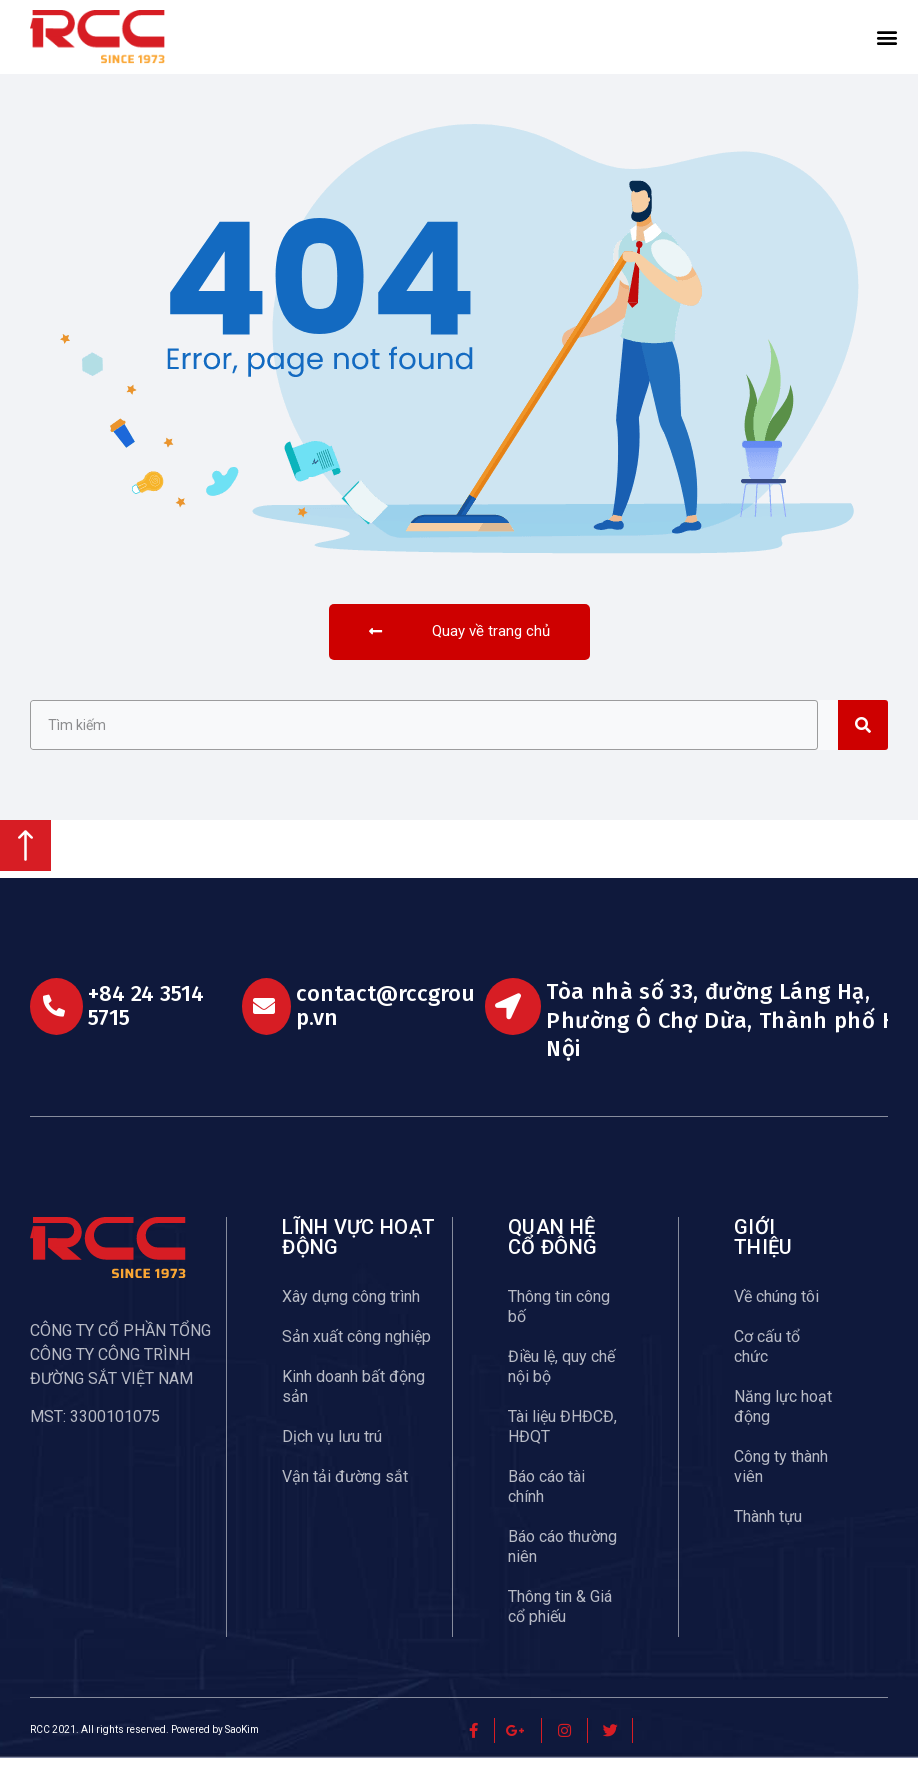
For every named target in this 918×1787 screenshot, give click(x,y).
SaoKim (242, 1759)
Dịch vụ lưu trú (332, 1465)
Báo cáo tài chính (546, 1515)
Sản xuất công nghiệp (356, 1365)
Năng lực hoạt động (783, 1435)
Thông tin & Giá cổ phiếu (560, 1635)
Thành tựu (768, 1545)
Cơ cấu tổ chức (767, 1375)
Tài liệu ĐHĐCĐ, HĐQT (562, 1455)
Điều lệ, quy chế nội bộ (561, 1395)
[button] (887, 37)
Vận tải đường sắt (345, 1505)
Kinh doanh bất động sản (353, 1415)
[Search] (863, 755)
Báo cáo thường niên (562, 1575)
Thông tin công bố (559, 1335)
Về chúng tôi (776, 1325)
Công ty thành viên (781, 1495)
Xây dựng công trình (351, 1325)
